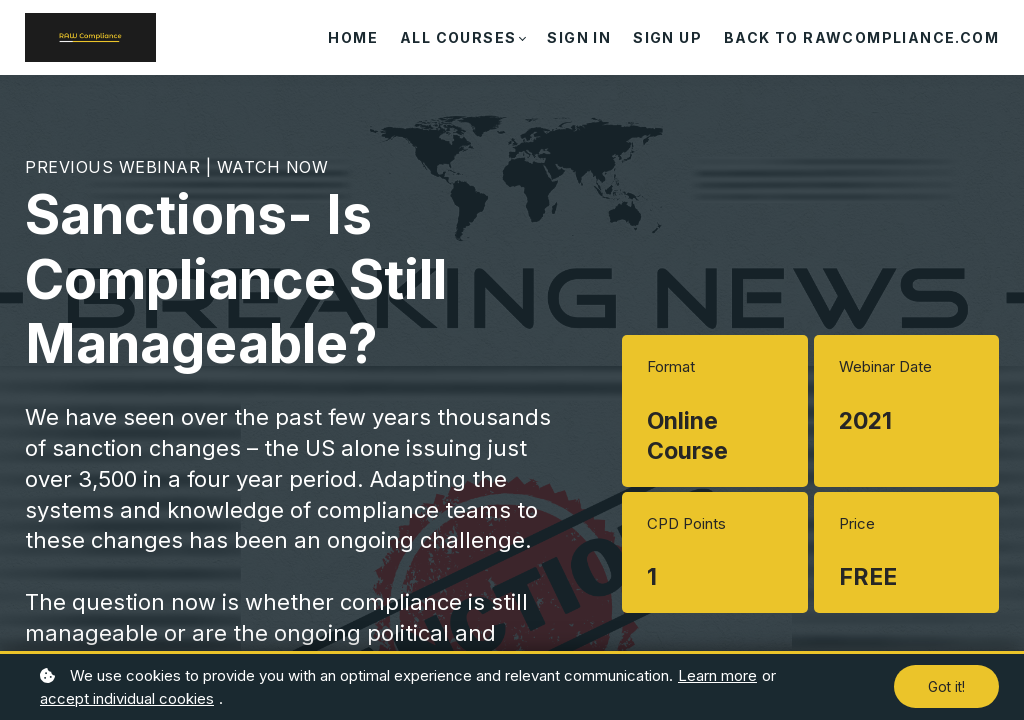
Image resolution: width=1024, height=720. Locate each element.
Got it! (946, 686)
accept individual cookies (127, 698)
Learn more (717, 675)
